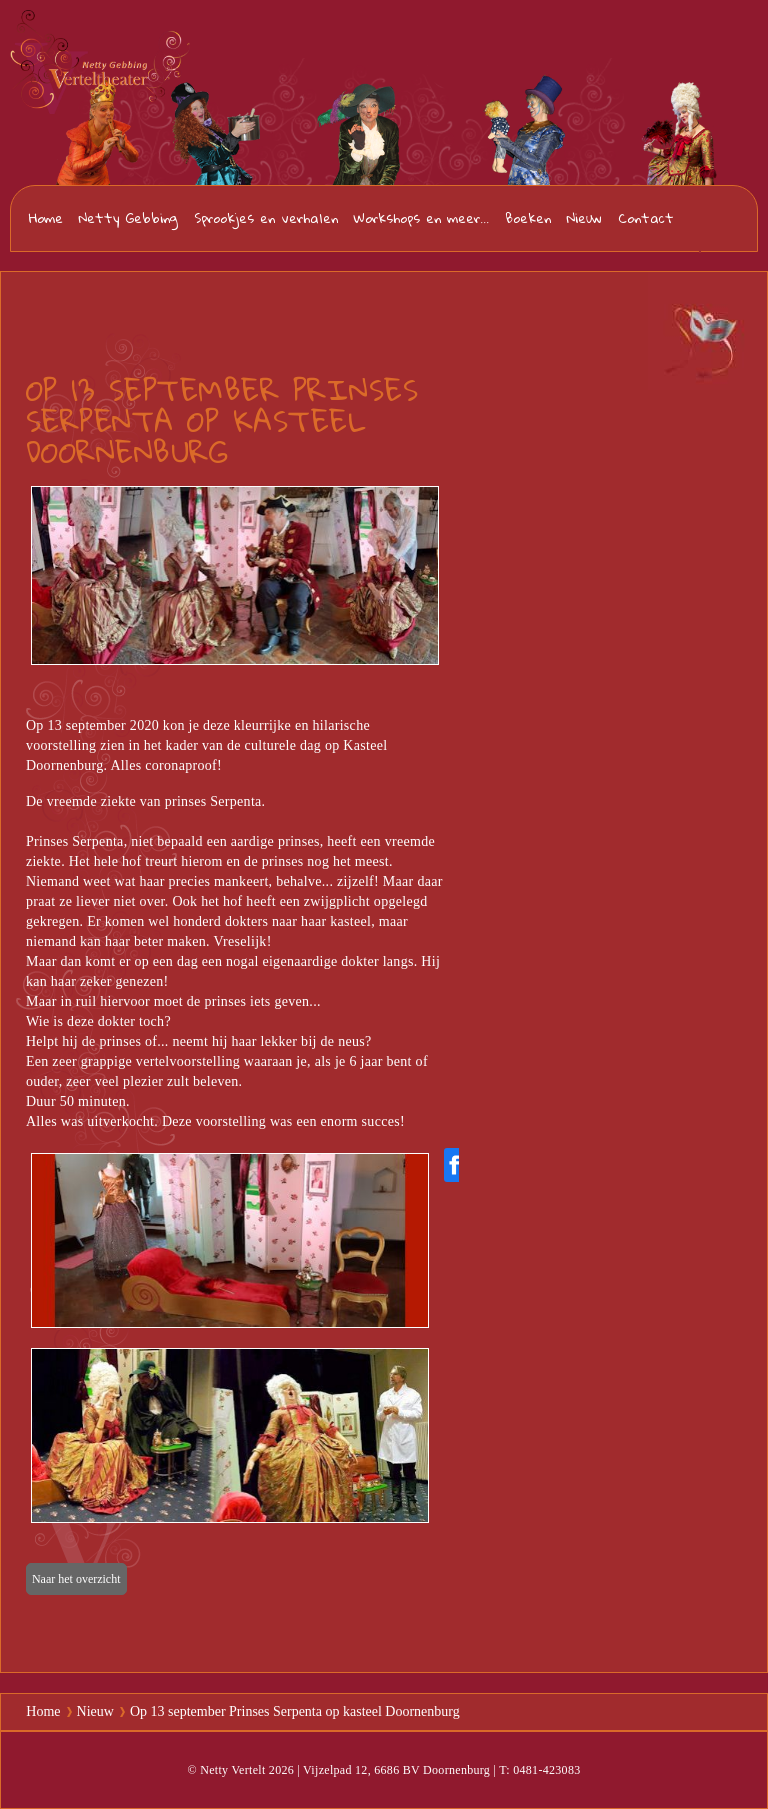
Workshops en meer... (421, 218)
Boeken (528, 218)
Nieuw (584, 218)
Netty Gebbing (128, 218)
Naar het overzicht (76, 1579)
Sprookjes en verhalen (266, 218)
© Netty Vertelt (226, 1770)
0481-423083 (719, 219)
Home (46, 218)
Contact (646, 218)
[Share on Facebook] (454, 1165)
